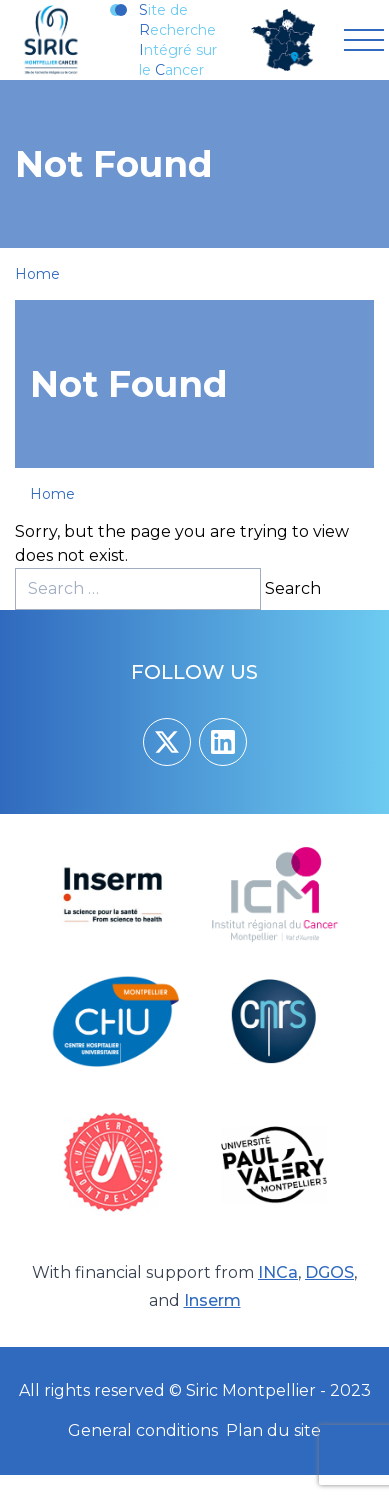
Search (293, 588)
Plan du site (273, 1430)
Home (37, 274)
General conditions (143, 1430)
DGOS (329, 1272)
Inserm (212, 1300)
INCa (278, 1272)
